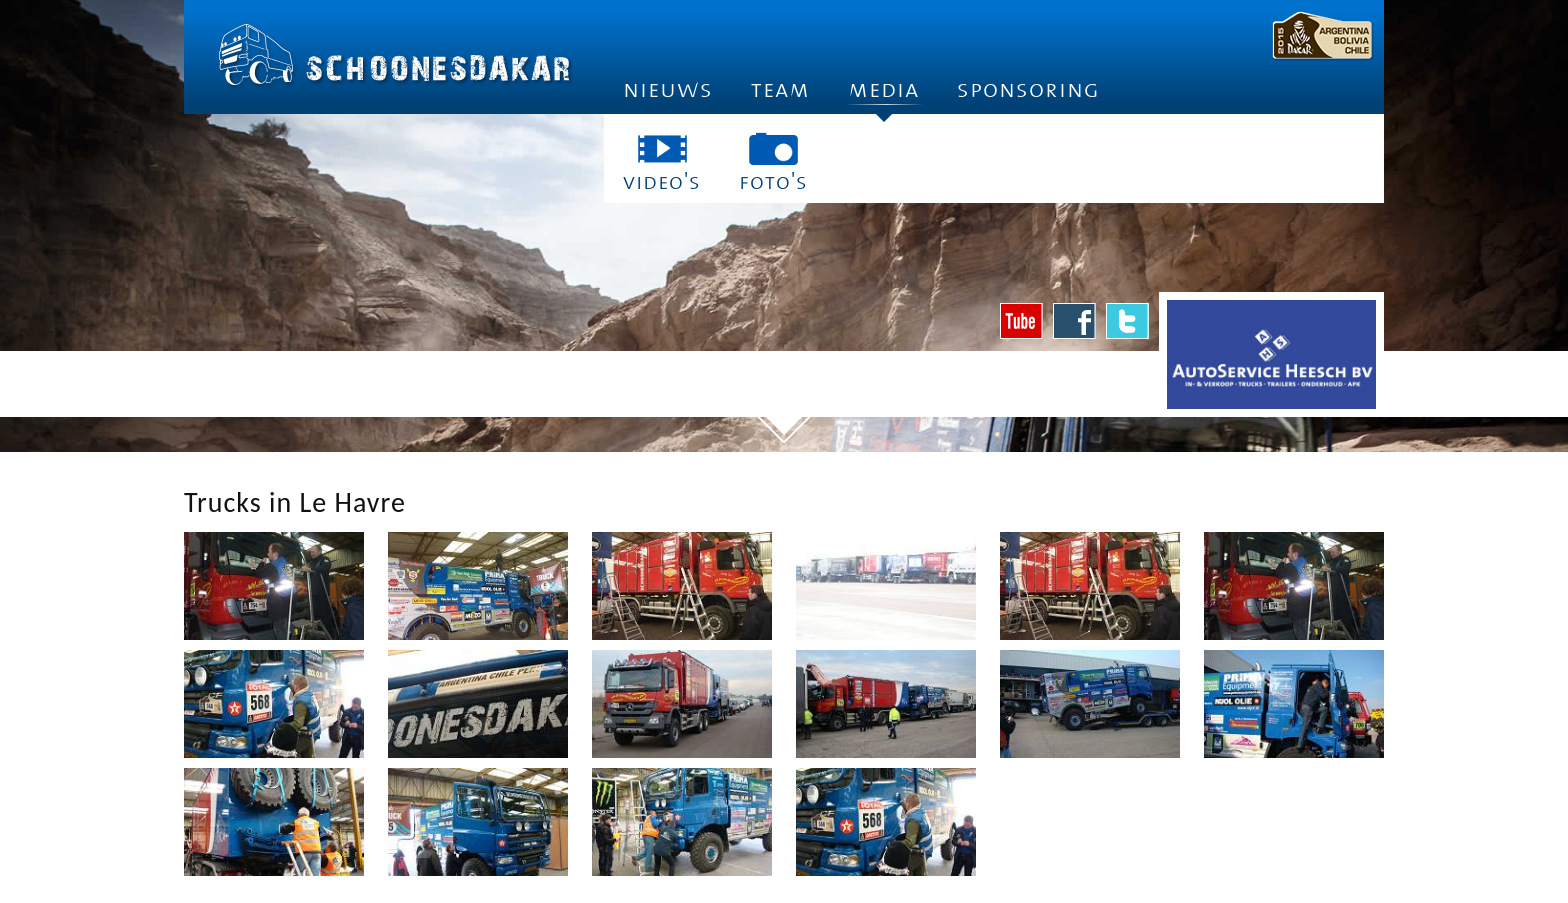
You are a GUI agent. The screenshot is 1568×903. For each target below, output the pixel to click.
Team (780, 89)
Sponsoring (1028, 89)
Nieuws (668, 89)
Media (883, 95)
